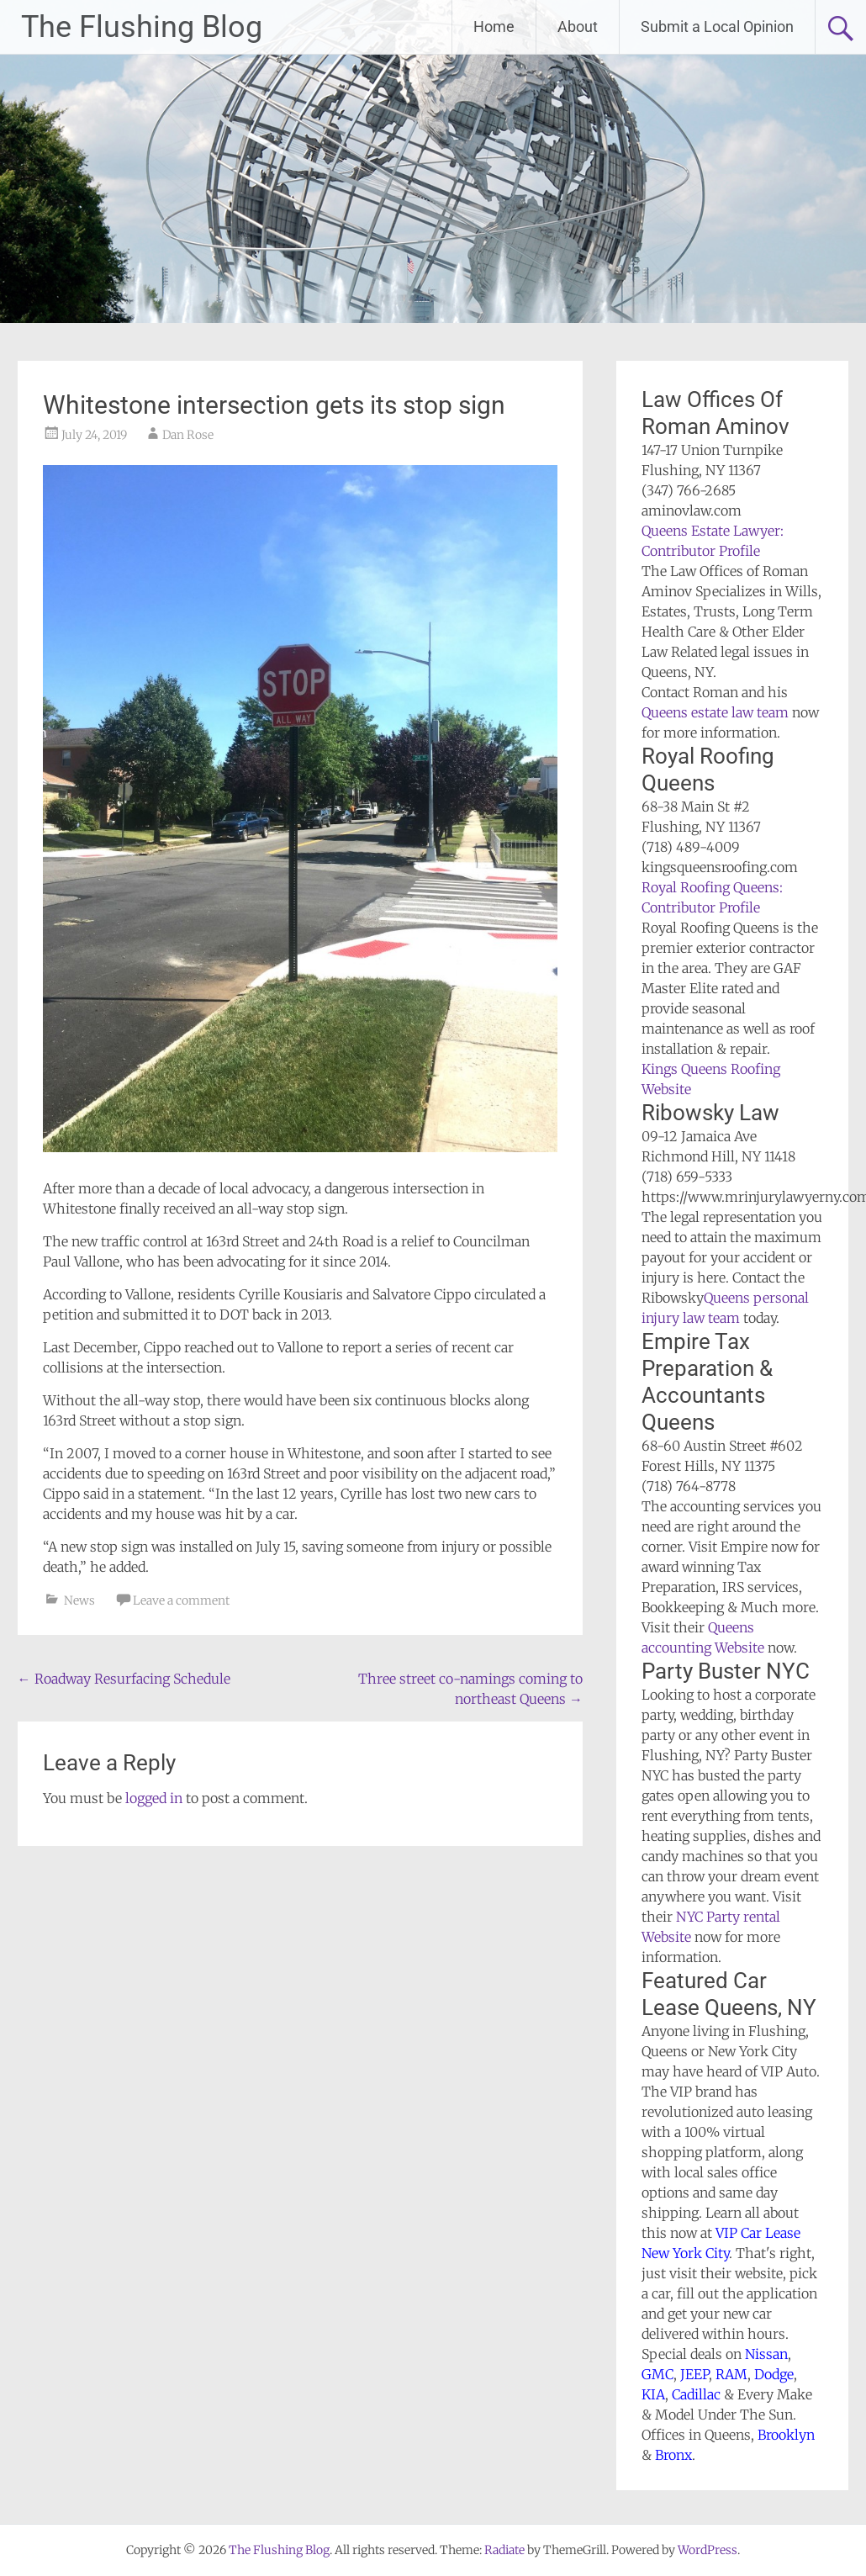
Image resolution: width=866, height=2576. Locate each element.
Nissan (766, 2354)
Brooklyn (786, 2434)
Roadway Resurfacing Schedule (124, 1678)
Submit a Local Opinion (717, 26)
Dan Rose (188, 434)
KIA (653, 2394)
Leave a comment (181, 1600)
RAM (731, 2374)
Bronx (673, 2454)
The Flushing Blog (141, 27)
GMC (657, 2374)
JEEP (694, 2374)
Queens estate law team (715, 712)
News (79, 1600)
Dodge (774, 2374)
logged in (153, 1798)
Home (494, 26)
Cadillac (696, 2394)
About (577, 26)
